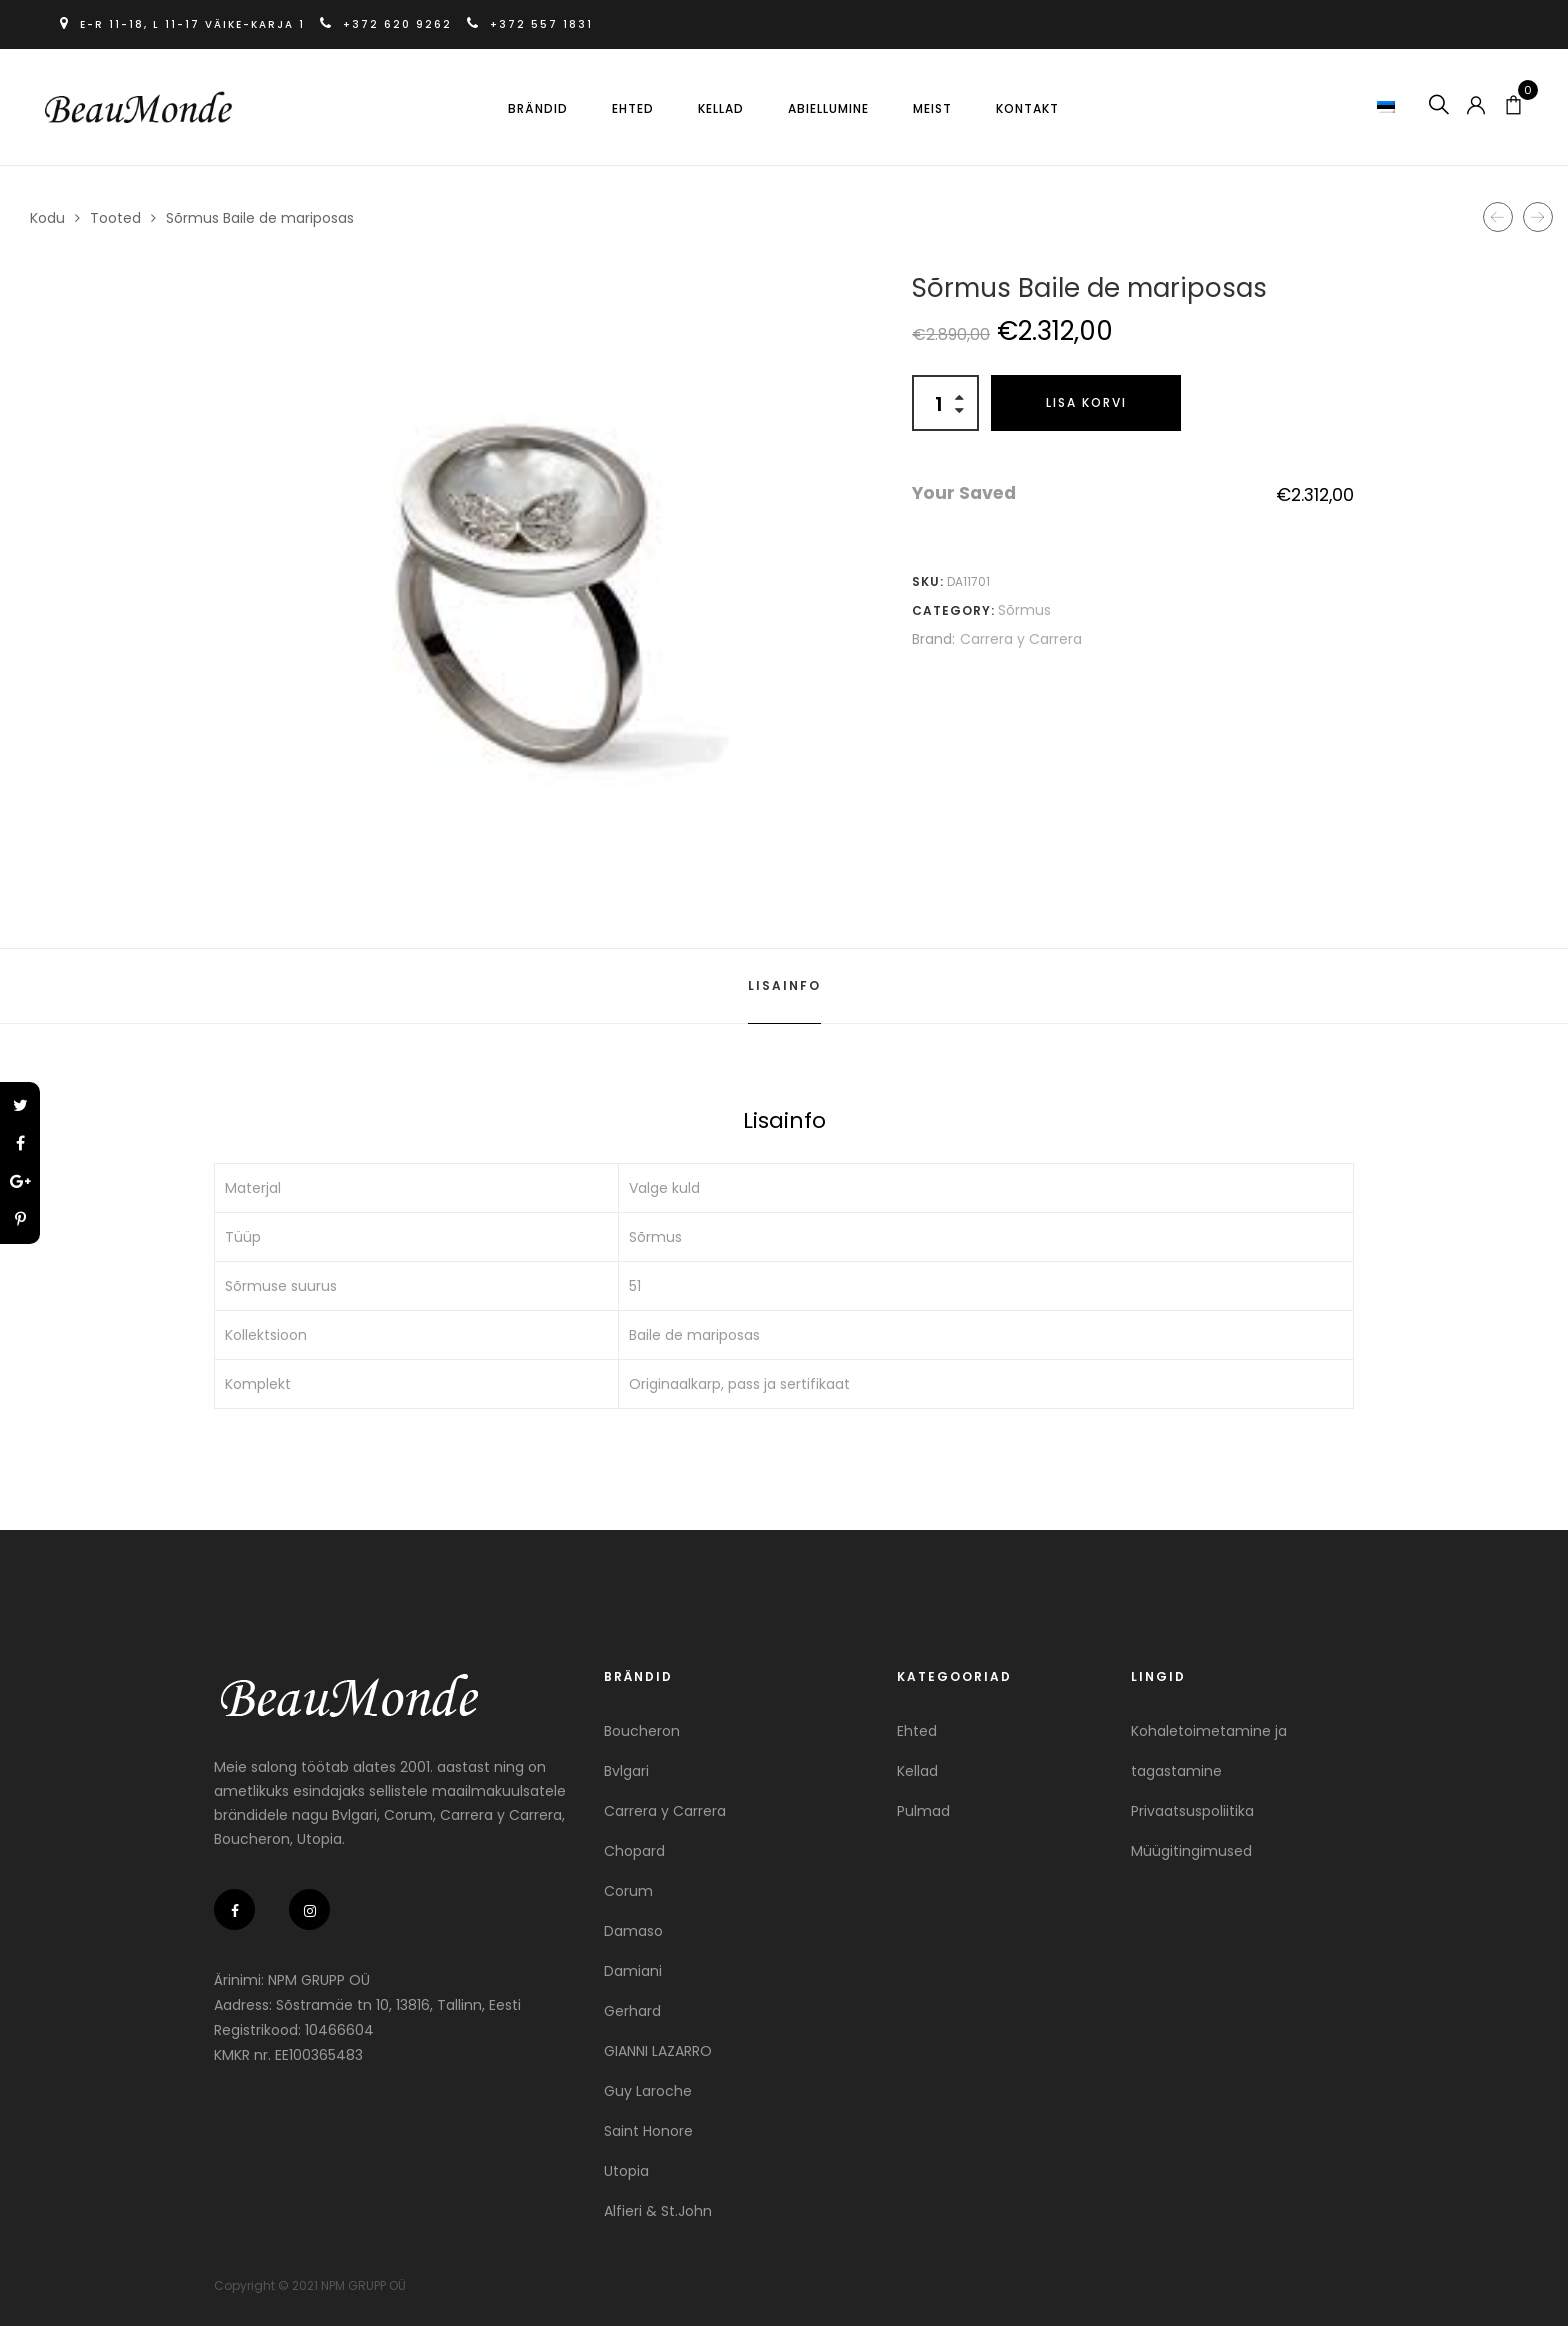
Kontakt (1027, 108)
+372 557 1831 (530, 24)
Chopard (634, 1851)
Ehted (633, 108)
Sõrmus (1024, 610)
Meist (932, 108)
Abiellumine (828, 108)
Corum (628, 1891)
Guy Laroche (648, 2091)
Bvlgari (626, 1771)
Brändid (538, 108)
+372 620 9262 (388, 24)
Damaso (633, 1931)
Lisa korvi (1086, 402)
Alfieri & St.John (658, 2211)
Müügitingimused (1191, 1851)
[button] (1388, 106)
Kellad (721, 108)
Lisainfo (784, 985)
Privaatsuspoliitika (1192, 1811)
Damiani (633, 1971)
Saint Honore (648, 2131)
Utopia (626, 2171)
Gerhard (632, 2011)
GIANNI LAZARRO (658, 2051)
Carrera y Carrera (1021, 639)
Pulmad (923, 1811)
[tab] (784, 986)
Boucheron (642, 1731)
